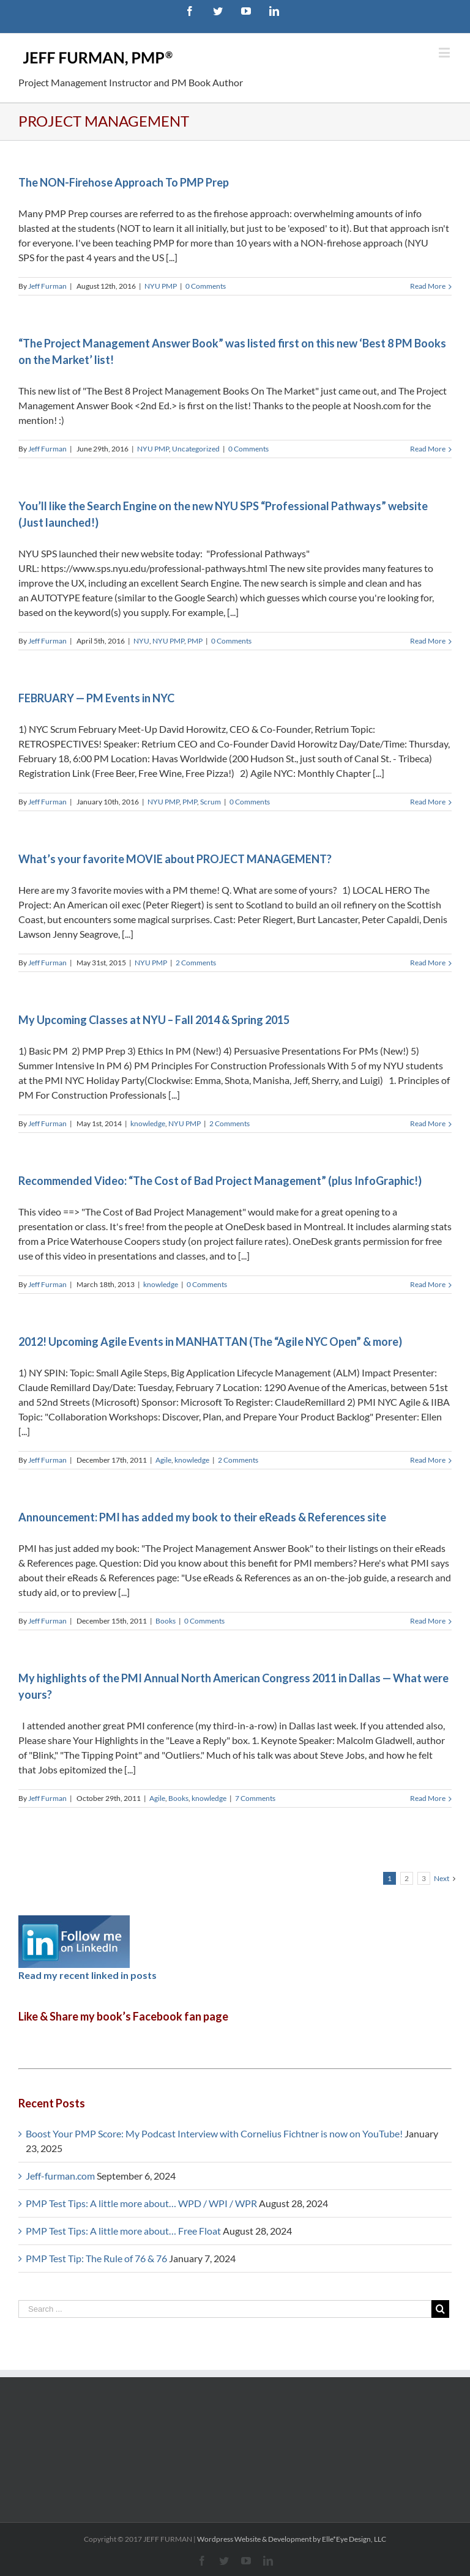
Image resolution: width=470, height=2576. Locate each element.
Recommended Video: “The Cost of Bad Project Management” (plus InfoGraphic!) (220, 1180)
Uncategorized (196, 448)
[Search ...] (224, 2309)
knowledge (147, 1123)
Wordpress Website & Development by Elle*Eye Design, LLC (291, 2539)
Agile (163, 1459)
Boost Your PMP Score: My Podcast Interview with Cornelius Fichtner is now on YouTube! (214, 2133)
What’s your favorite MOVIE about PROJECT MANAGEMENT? (175, 859)
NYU (141, 640)
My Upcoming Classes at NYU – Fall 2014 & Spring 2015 (153, 1019)
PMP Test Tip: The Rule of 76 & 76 (96, 2258)
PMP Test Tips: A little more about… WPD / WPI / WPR (141, 2203)
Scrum (210, 801)
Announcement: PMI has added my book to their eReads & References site (202, 1517)
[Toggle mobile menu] (445, 52)
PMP (195, 640)
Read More (428, 286)
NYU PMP (160, 286)
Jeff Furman (47, 286)
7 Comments (255, 1798)
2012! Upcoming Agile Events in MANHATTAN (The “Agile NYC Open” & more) (210, 1341)
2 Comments (196, 962)
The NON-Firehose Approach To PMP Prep (123, 182)
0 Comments (205, 286)
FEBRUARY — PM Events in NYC (96, 698)
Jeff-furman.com (60, 2175)
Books (165, 1620)
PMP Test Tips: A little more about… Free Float (123, 2230)
